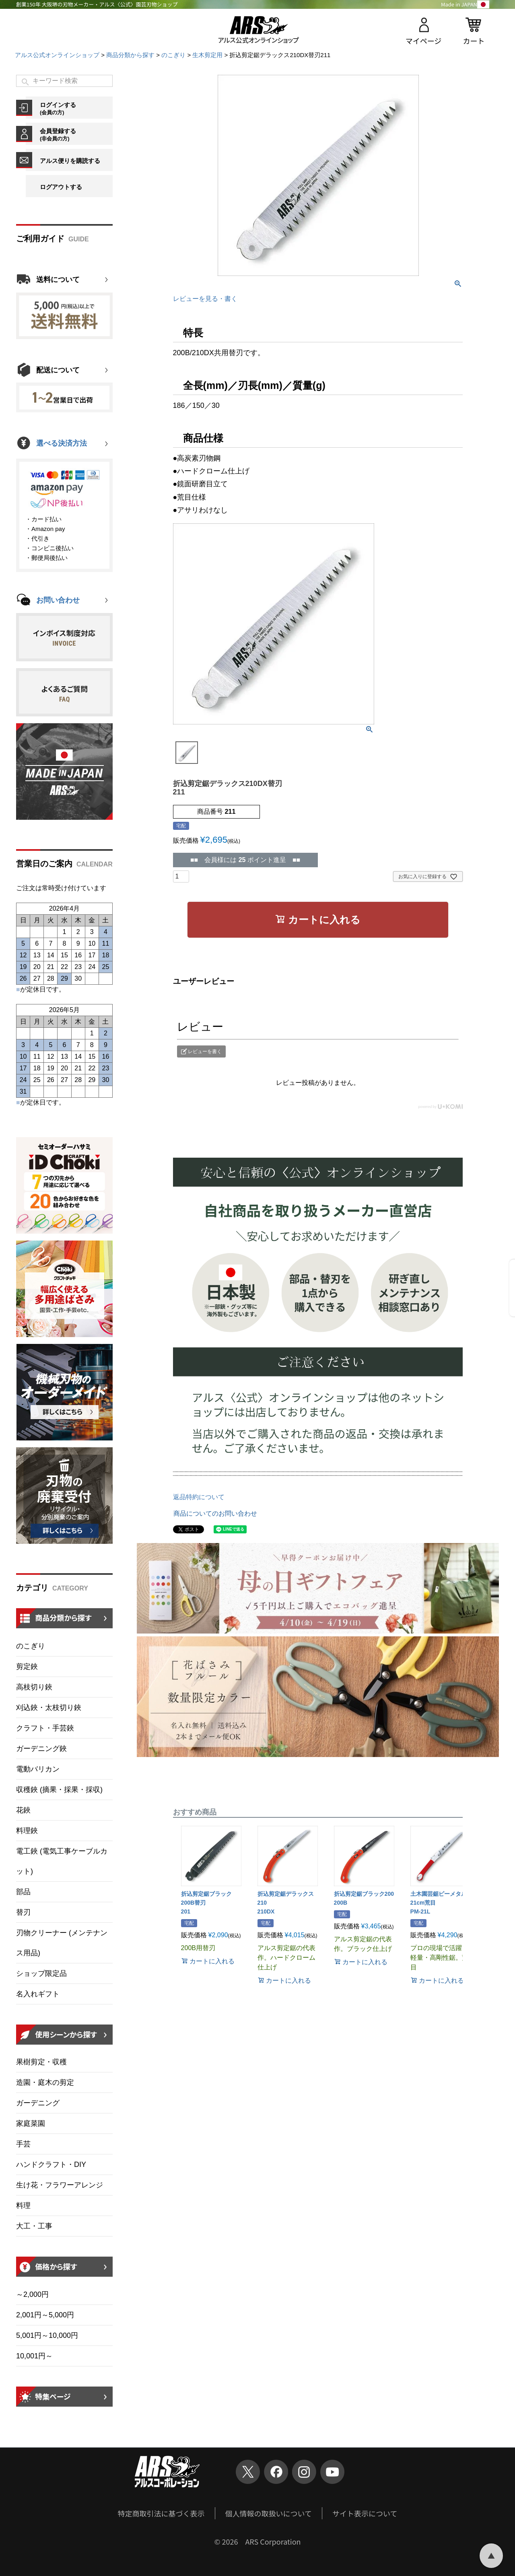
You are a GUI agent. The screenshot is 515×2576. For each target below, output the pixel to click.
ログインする (76, 108)
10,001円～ (34, 2356)
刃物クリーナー (61, 1943)
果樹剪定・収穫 (41, 2062)
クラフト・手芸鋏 (45, 1728)
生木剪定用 (207, 54)
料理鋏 (27, 1831)
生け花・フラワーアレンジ (59, 2185)
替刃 (23, 1912)
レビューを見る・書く (205, 298)
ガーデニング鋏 (41, 1749)
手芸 (23, 2144)
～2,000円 (32, 2294)
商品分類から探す (130, 54)
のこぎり (173, 54)
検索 (26, 82)
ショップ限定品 (41, 1973)
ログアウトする (61, 186)
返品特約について (199, 1497)
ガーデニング (38, 2103)
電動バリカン (38, 1769)
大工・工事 (34, 2226)
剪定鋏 (27, 1666)
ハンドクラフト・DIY (51, 2164)
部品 (23, 1892)
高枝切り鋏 (34, 1687)
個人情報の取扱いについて (268, 2513)
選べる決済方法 (61, 443)
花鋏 (23, 1810)
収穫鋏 (59, 1790)
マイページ (424, 40)
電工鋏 (61, 1861)
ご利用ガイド (40, 238)
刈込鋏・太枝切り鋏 (48, 1708)
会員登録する (76, 134)
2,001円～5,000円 (45, 2315)
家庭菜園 (30, 2123)
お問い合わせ (58, 600)
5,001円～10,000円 (47, 2335)
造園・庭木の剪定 (45, 2082)
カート (474, 40)
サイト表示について (364, 2513)
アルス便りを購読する (70, 160)
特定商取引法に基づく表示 (161, 2513)
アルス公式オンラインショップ (57, 54)
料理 (23, 2206)
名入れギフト (38, 1994)
